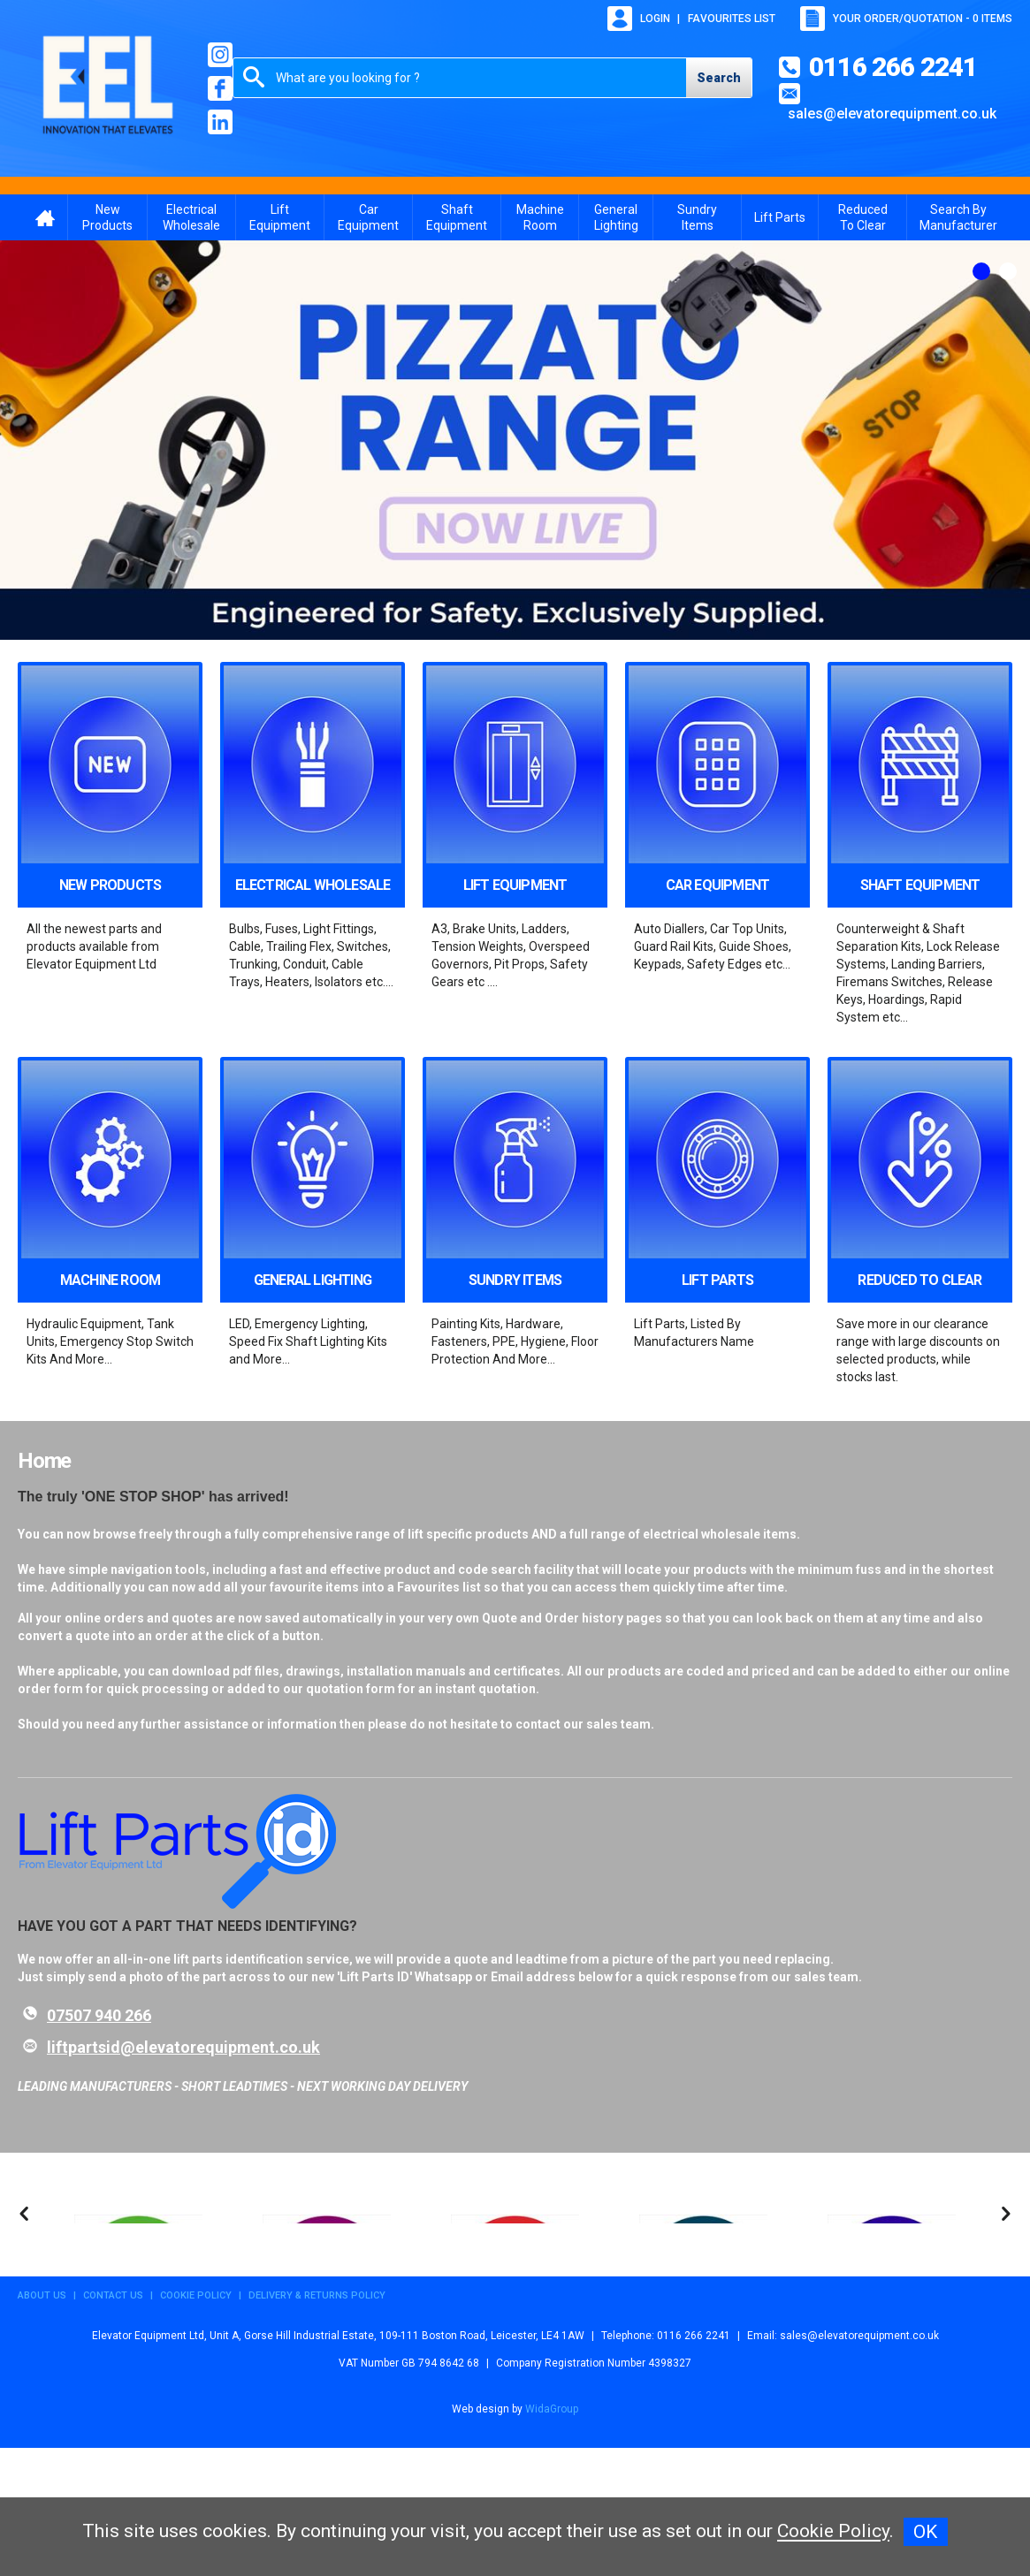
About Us (42, 2423)
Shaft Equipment (456, 217)
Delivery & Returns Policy (316, 2423)
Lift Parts (779, 217)
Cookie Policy (196, 2423)
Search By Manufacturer (958, 217)
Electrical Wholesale (191, 217)
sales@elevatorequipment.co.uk (892, 113)
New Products (107, 217)
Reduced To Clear (863, 217)
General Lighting (616, 217)
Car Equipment (368, 217)
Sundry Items (697, 217)
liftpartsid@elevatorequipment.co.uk (183, 2047)
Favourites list (731, 18)
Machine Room (540, 217)
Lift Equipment (279, 217)
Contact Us (113, 2423)
